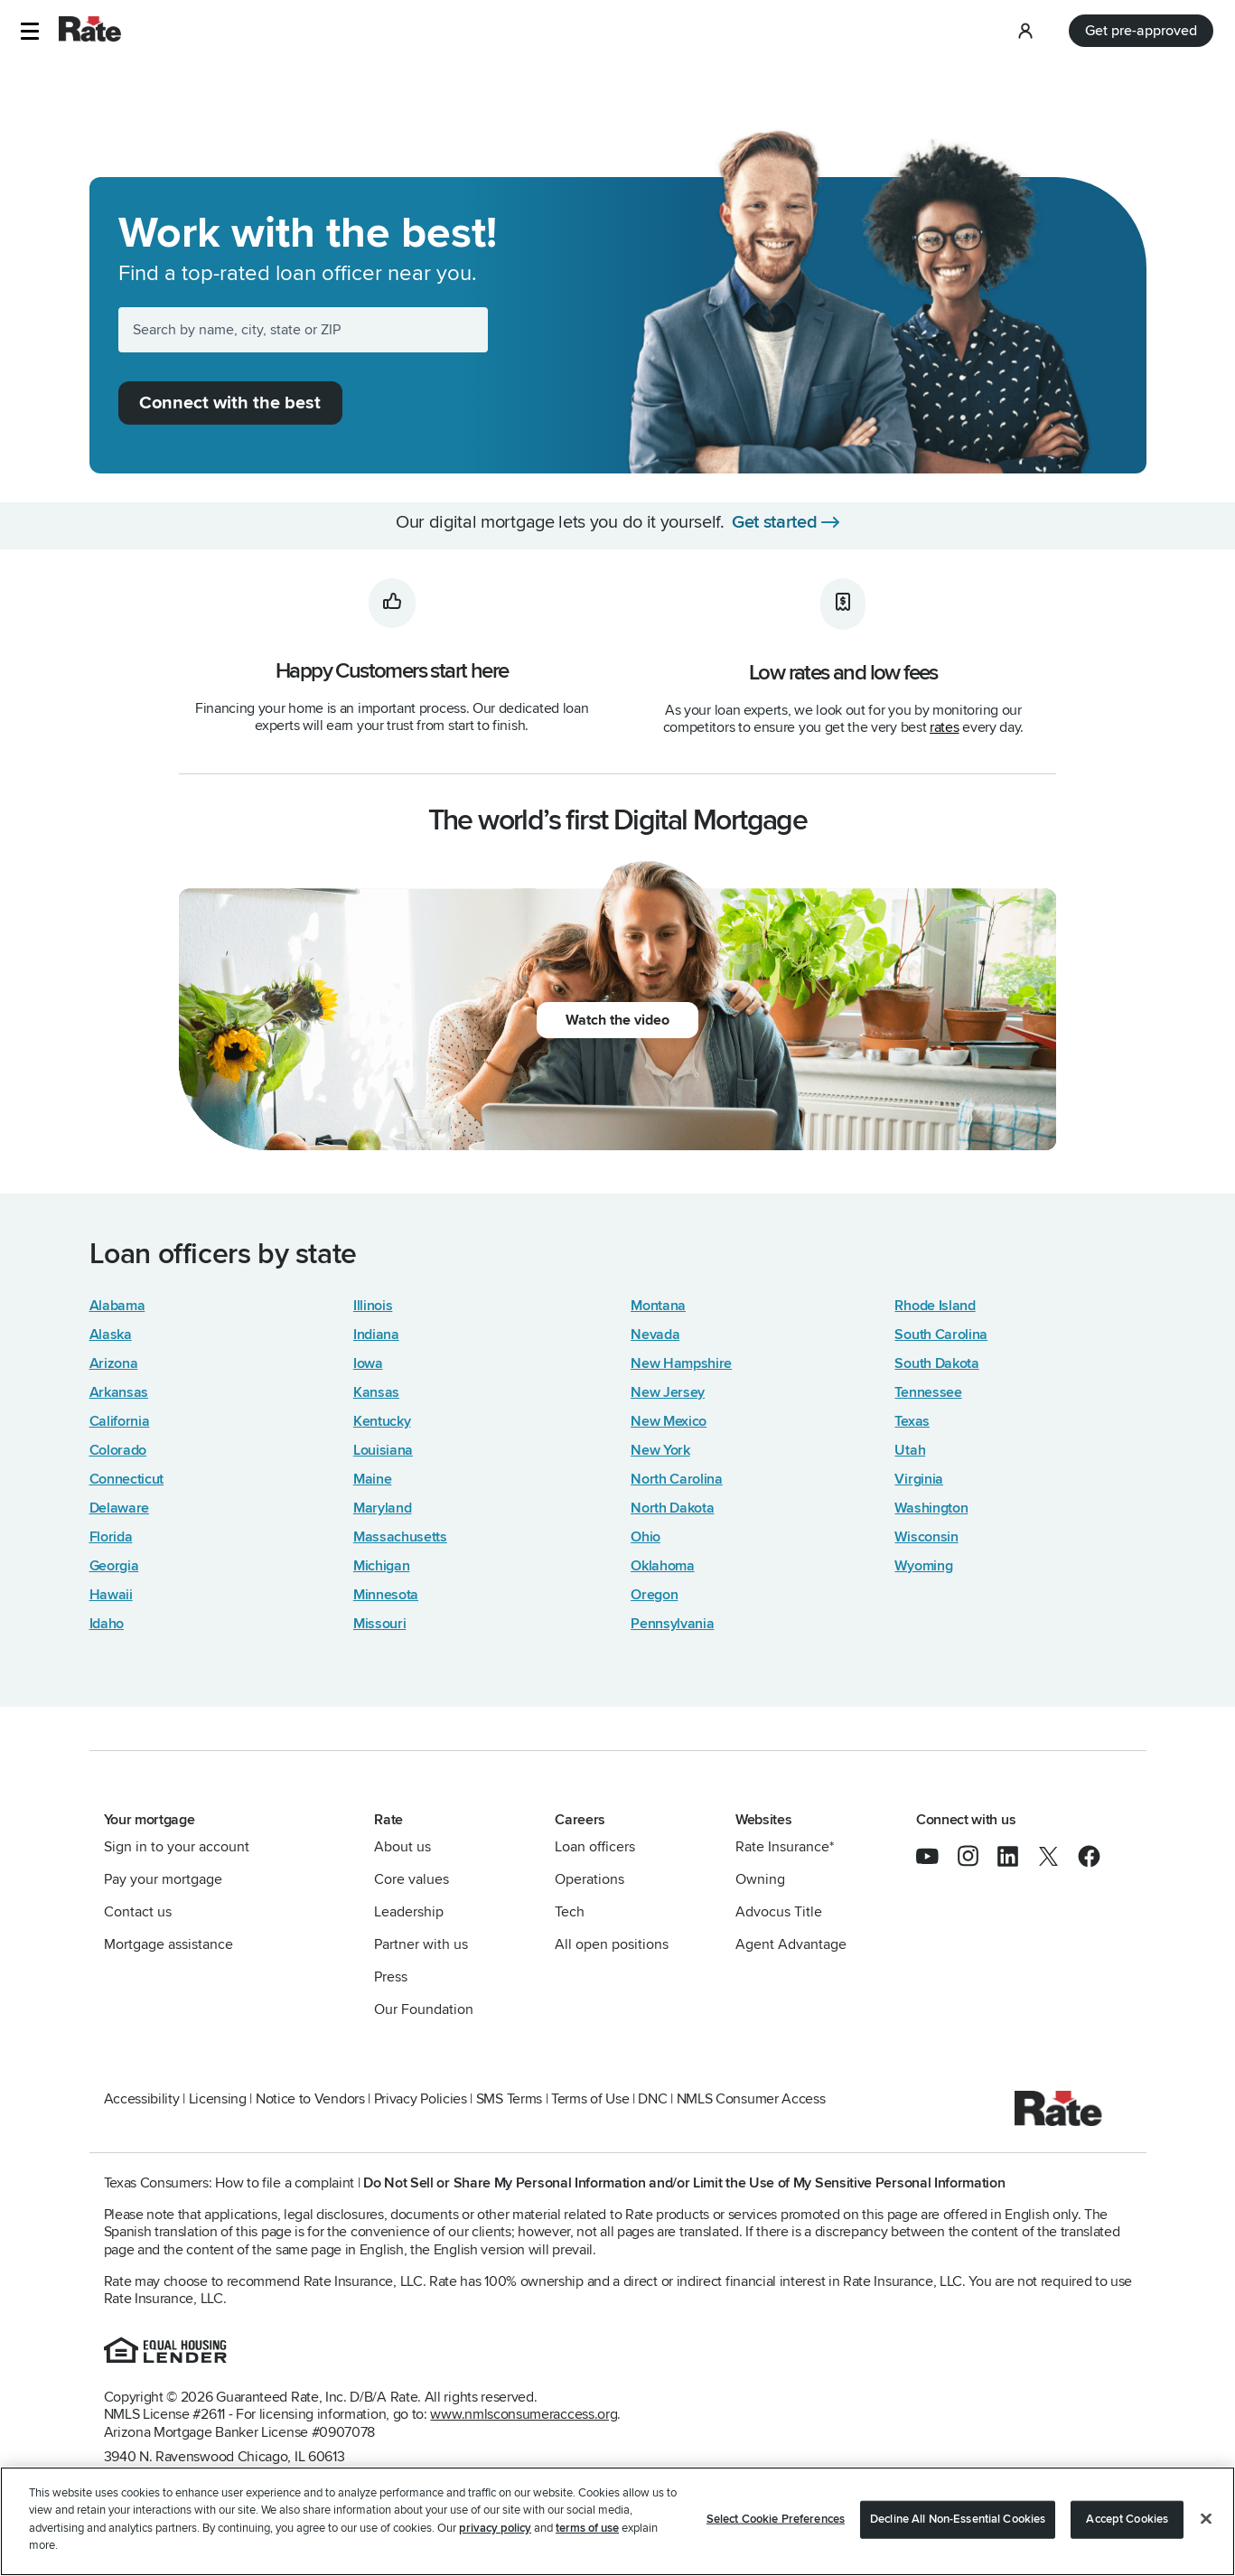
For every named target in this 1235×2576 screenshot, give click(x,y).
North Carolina (677, 1479)
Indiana (376, 1334)
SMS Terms (509, 2099)
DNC (652, 2099)
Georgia (114, 1566)
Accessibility (142, 2099)
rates (944, 727)
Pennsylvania (672, 1624)
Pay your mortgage (163, 1879)
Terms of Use (590, 2099)
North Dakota (672, 1508)
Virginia (918, 1479)
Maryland (382, 1508)
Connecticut (126, 1479)
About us (402, 1847)
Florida (111, 1537)
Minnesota (385, 1595)
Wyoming (923, 1566)
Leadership (409, 1912)
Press (390, 1977)
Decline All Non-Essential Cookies (957, 2519)
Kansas (376, 1392)
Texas (911, 1421)
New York (660, 1450)
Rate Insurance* (784, 1847)
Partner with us (421, 1944)
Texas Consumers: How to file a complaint (229, 2183)
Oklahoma (663, 1566)
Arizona (113, 1363)
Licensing (218, 2099)
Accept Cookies (1127, 2519)
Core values (411, 1879)
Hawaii (111, 1595)
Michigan (381, 1566)
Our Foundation (423, 2009)
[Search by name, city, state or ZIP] (303, 329)
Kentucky (382, 1421)
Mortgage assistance (168, 1944)
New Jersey (668, 1392)
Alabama (117, 1306)
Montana (658, 1306)
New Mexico (668, 1421)
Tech (570, 1912)
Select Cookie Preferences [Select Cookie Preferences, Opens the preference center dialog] (775, 2519)
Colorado (118, 1450)
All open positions (612, 1944)
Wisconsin (926, 1537)
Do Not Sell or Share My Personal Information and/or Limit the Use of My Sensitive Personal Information (684, 2183)
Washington (931, 1508)
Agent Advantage (791, 1944)
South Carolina (940, 1334)
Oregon (654, 1595)
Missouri (380, 1624)
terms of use (587, 2528)
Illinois (373, 1306)
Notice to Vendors (310, 2099)
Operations (589, 1879)
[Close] (1206, 2519)
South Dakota (936, 1363)
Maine (372, 1479)
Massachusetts (400, 1537)
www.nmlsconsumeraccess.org (523, 2414)
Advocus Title (778, 1912)
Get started (775, 522)
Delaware (119, 1508)
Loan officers (595, 1847)
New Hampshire (681, 1363)
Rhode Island (934, 1306)
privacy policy (495, 2528)
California (119, 1421)
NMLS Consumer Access (751, 2099)
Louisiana (383, 1450)
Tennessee (927, 1392)
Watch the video (617, 1020)
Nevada (655, 1334)
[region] (617, 2521)
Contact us (138, 1912)
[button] (29, 31)
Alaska (110, 1334)
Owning (760, 1879)
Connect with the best (230, 403)
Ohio (645, 1537)
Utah (909, 1450)
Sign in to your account (176, 1847)
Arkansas (119, 1392)
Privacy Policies (420, 2099)
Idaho (106, 1624)
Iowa (368, 1363)
